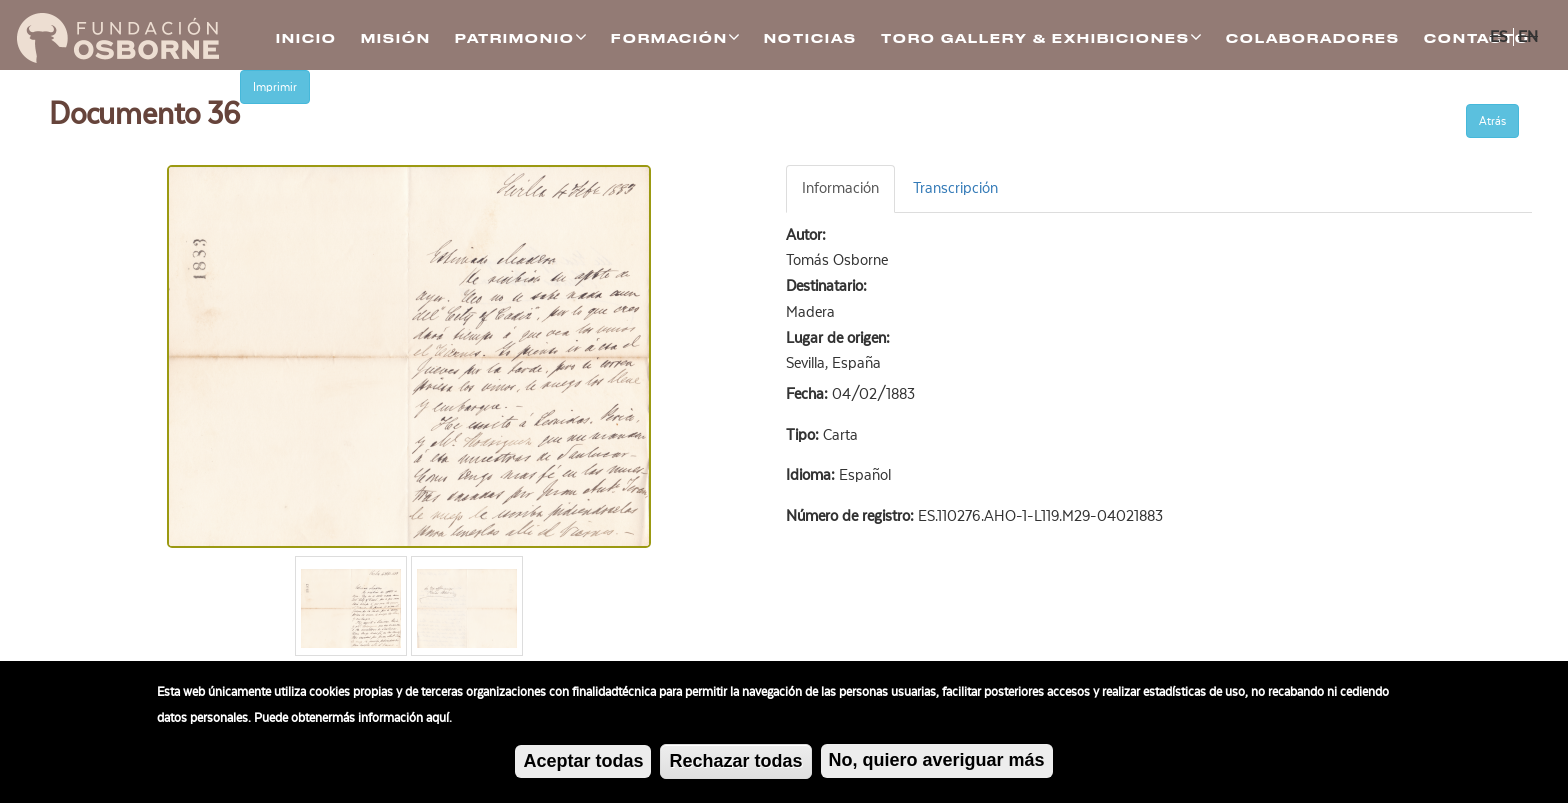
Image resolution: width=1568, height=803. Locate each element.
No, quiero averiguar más (937, 763)
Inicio (306, 39)
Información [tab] (840, 188)
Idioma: (812, 475)
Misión (396, 39)
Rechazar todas (735, 764)
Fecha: (809, 394)
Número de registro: (852, 516)
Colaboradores (1313, 39)
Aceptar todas (583, 764)
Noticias (810, 39)
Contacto (1477, 39)
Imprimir (275, 87)
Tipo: (804, 435)
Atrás (1492, 121)
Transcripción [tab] (955, 188)
